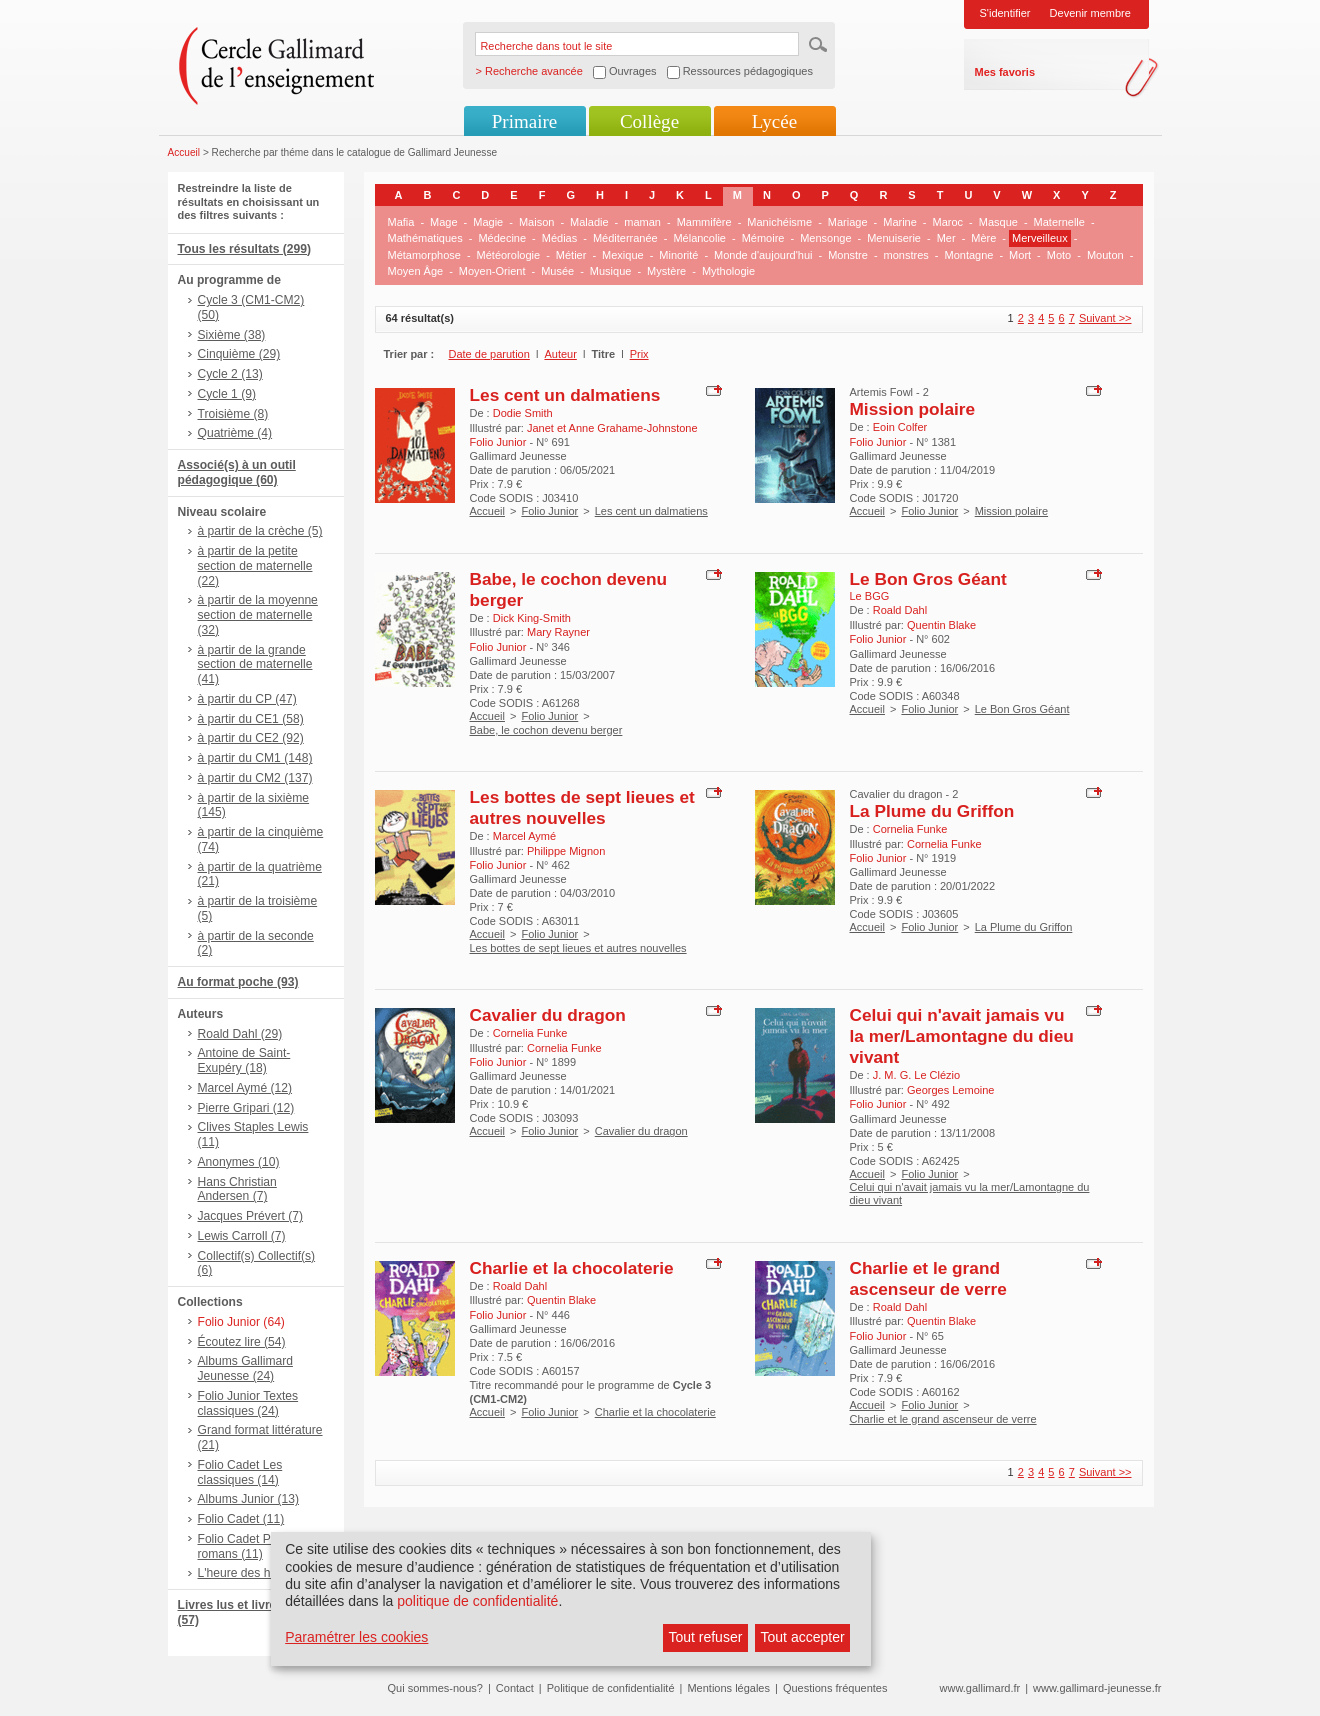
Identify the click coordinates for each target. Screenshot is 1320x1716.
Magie (488, 222)
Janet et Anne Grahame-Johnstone (612, 428)
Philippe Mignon (566, 851)
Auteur (560, 354)
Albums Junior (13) (249, 1499)
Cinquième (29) (239, 354)
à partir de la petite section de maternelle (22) (255, 566)
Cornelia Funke (910, 829)
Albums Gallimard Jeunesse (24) (245, 1368)
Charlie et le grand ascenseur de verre (928, 1278)
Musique (611, 271)
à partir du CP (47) (247, 699)
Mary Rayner (558, 632)
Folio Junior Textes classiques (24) (248, 1403)
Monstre (848, 255)
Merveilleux (1040, 238)
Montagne (969, 255)
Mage (444, 222)
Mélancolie (699, 238)
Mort (1020, 255)
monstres (906, 255)
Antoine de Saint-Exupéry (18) (244, 1060)
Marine (900, 222)
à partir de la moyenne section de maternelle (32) (258, 615)
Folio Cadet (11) (241, 1519)
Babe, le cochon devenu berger (546, 730)
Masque (998, 222)
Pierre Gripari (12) (246, 1108)
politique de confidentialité (477, 1601)
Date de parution (489, 354)
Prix (639, 354)
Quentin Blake (941, 625)
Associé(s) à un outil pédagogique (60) (237, 472)
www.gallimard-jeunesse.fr (1097, 1688)
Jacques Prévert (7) (251, 1216)
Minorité (678, 255)
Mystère (666, 271)
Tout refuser (705, 1637)
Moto (1059, 255)
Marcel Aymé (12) (245, 1088)
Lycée (774, 121)
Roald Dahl (900, 610)
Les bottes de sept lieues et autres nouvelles (582, 807)
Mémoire (763, 238)
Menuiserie (894, 238)
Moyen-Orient (492, 271)
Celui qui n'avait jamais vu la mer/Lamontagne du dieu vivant (962, 1036)
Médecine (502, 238)
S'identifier (1005, 13)
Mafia (401, 222)
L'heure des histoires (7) (262, 1573)
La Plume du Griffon (932, 811)
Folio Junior (549, 511)
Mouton (1105, 255)
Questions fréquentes (835, 1688)
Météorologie (509, 255)
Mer (946, 238)
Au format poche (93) (238, 982)
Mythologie (728, 271)
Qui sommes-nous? (435, 1688)
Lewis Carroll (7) (242, 1236)
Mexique (623, 255)
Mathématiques (425, 238)
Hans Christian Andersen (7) (237, 1189)
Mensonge (825, 238)
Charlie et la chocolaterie (572, 1268)
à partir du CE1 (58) (251, 719)
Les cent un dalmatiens (565, 395)
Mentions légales (728, 1688)
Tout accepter (803, 1637)
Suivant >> (1105, 318)
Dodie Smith (523, 413)
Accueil (184, 152)
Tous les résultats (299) (245, 249)
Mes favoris (1005, 72)
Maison (536, 222)
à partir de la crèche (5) (260, 531)
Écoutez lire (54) (242, 1342)
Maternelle (1059, 222)
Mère (983, 238)
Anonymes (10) (239, 1162)
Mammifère (704, 222)
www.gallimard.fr (980, 1688)
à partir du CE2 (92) (251, 738)
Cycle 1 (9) (227, 394)
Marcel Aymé (524, 836)
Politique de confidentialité (611, 1688)
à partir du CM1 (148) (255, 758)
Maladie (589, 222)
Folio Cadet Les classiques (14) (240, 1472)
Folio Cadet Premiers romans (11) (255, 1546)
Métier (571, 255)
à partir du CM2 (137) (255, 778)
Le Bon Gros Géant (928, 579)
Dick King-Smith (532, 618)
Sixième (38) (232, 335)
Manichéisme (779, 222)
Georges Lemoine (950, 1090)
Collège (649, 121)
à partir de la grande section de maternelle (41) (255, 665)
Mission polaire (913, 409)
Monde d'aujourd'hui (763, 255)
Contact (515, 1688)
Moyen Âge (416, 271)
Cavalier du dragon (548, 1015)
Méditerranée (625, 238)
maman (642, 222)
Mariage (848, 222)
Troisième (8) (233, 414)
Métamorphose (424, 255)
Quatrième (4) (235, 433)
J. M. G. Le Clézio (916, 1075)
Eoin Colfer (900, 427)
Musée (557, 271)
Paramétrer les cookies (356, 1637)
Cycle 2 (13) (230, 374)
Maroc (948, 222)
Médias (559, 238)
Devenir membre (1090, 13)
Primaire (524, 121)
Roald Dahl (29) (240, 1034)
